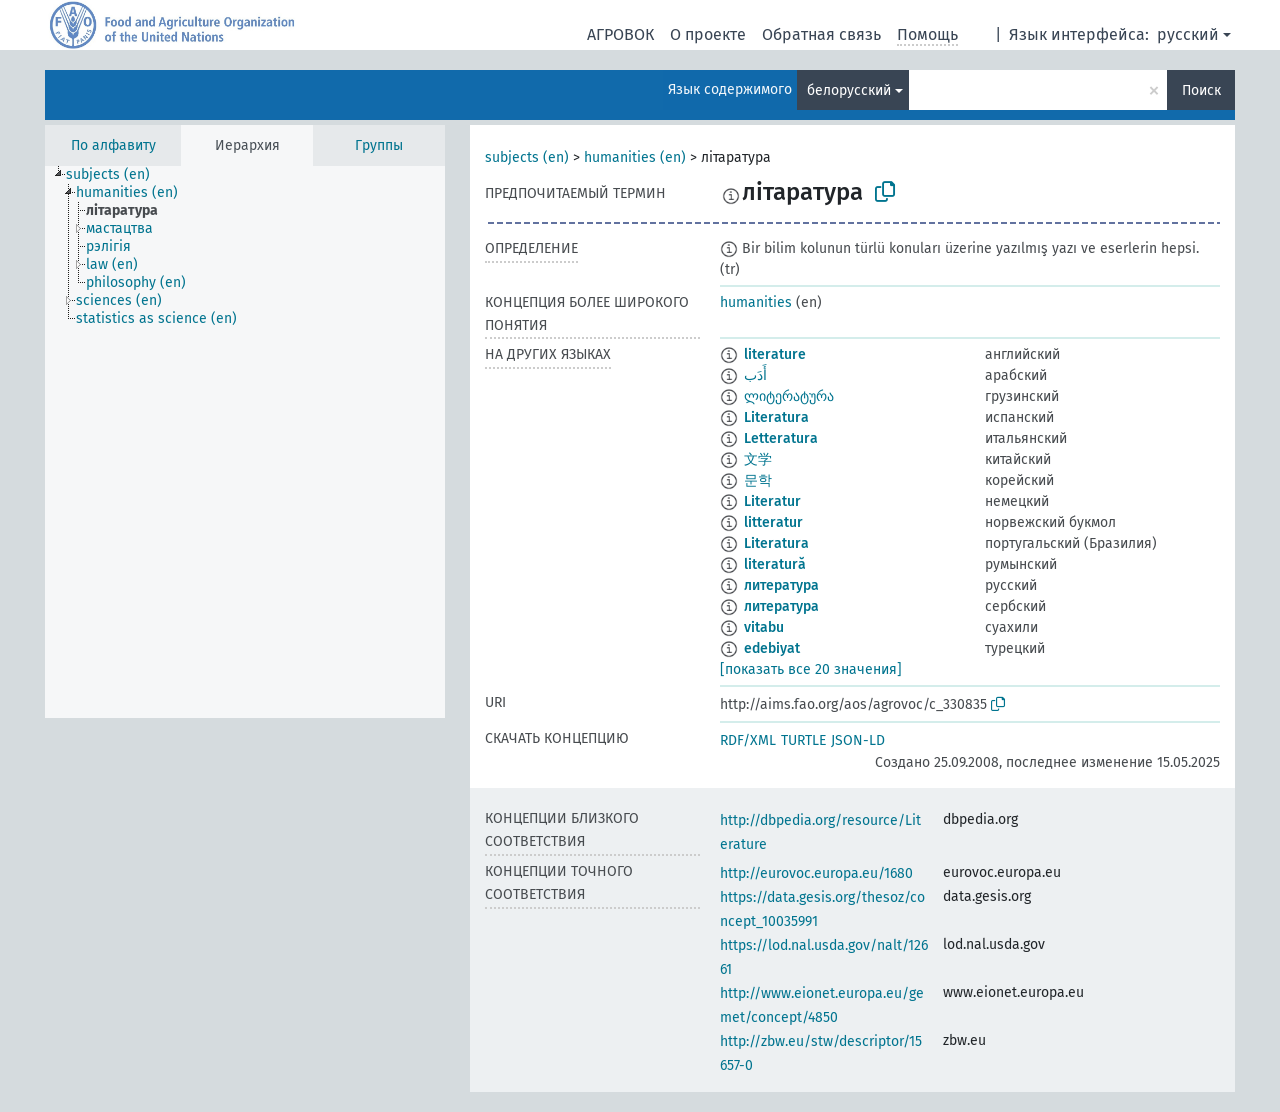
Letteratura (781, 438)
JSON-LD (858, 740)
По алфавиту (113, 145)
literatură (775, 564)
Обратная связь (821, 34)
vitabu (764, 627)
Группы (379, 145)
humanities (756, 302)
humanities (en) (635, 157)
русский (1188, 34)
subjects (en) (527, 157)
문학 (758, 480)
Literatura (776, 417)
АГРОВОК (620, 34)
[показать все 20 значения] (811, 669)
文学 (758, 459)
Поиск (1201, 90)
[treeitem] (116, 175)
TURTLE (803, 740)
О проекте (708, 34)
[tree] (245, 442)
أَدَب (755, 375)
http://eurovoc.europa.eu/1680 (816, 873)
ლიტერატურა (789, 396)
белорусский (849, 90)
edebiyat (772, 648)
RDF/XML (748, 740)
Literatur (772, 501)
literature (775, 354)
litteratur (773, 522)
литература (781, 585)
